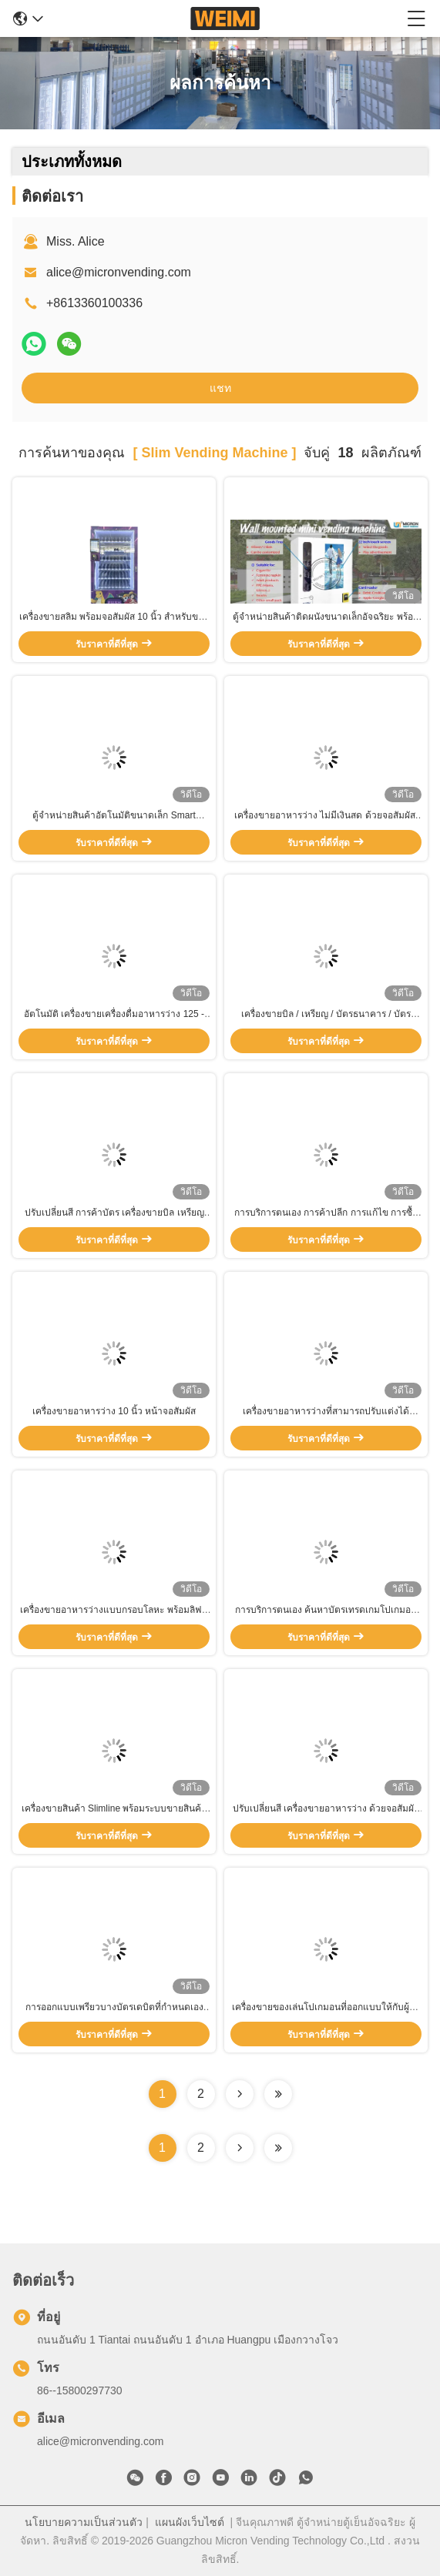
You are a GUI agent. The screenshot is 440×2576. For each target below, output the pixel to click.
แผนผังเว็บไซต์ (189, 2522)
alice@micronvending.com (118, 272)
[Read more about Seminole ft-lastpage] (278, 2148)
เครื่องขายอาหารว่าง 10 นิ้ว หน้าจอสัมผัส (114, 1411)
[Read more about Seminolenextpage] (240, 2148)
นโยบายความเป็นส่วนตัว (84, 2522)
